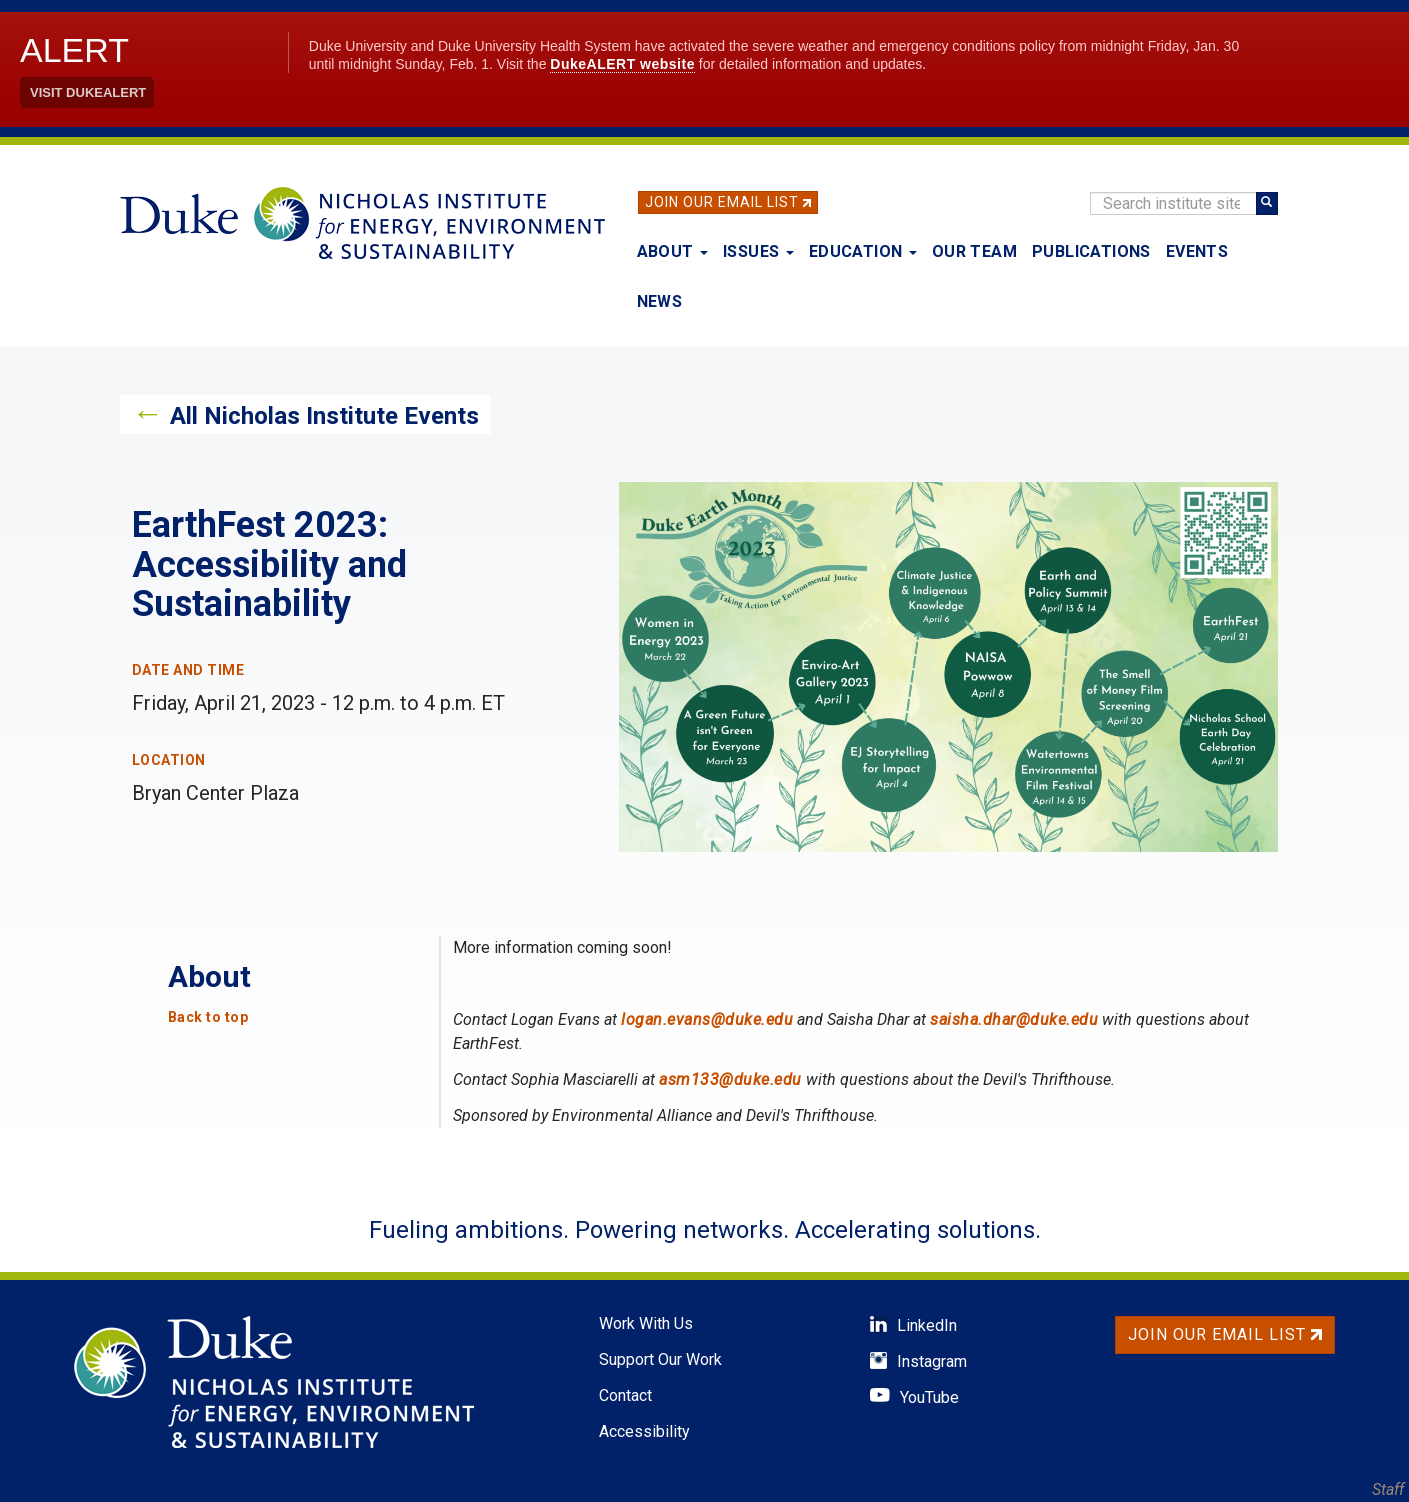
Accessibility (644, 1431)
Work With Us (646, 1323)
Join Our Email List (722, 202)
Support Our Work (660, 1359)
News (660, 301)
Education (863, 251)
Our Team (974, 251)
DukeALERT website (622, 64)
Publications (1091, 251)
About (672, 251)
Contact (625, 1395)
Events (1197, 251)
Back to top (208, 1017)
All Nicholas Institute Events (324, 416)
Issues (758, 251)
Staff (1388, 1489)
